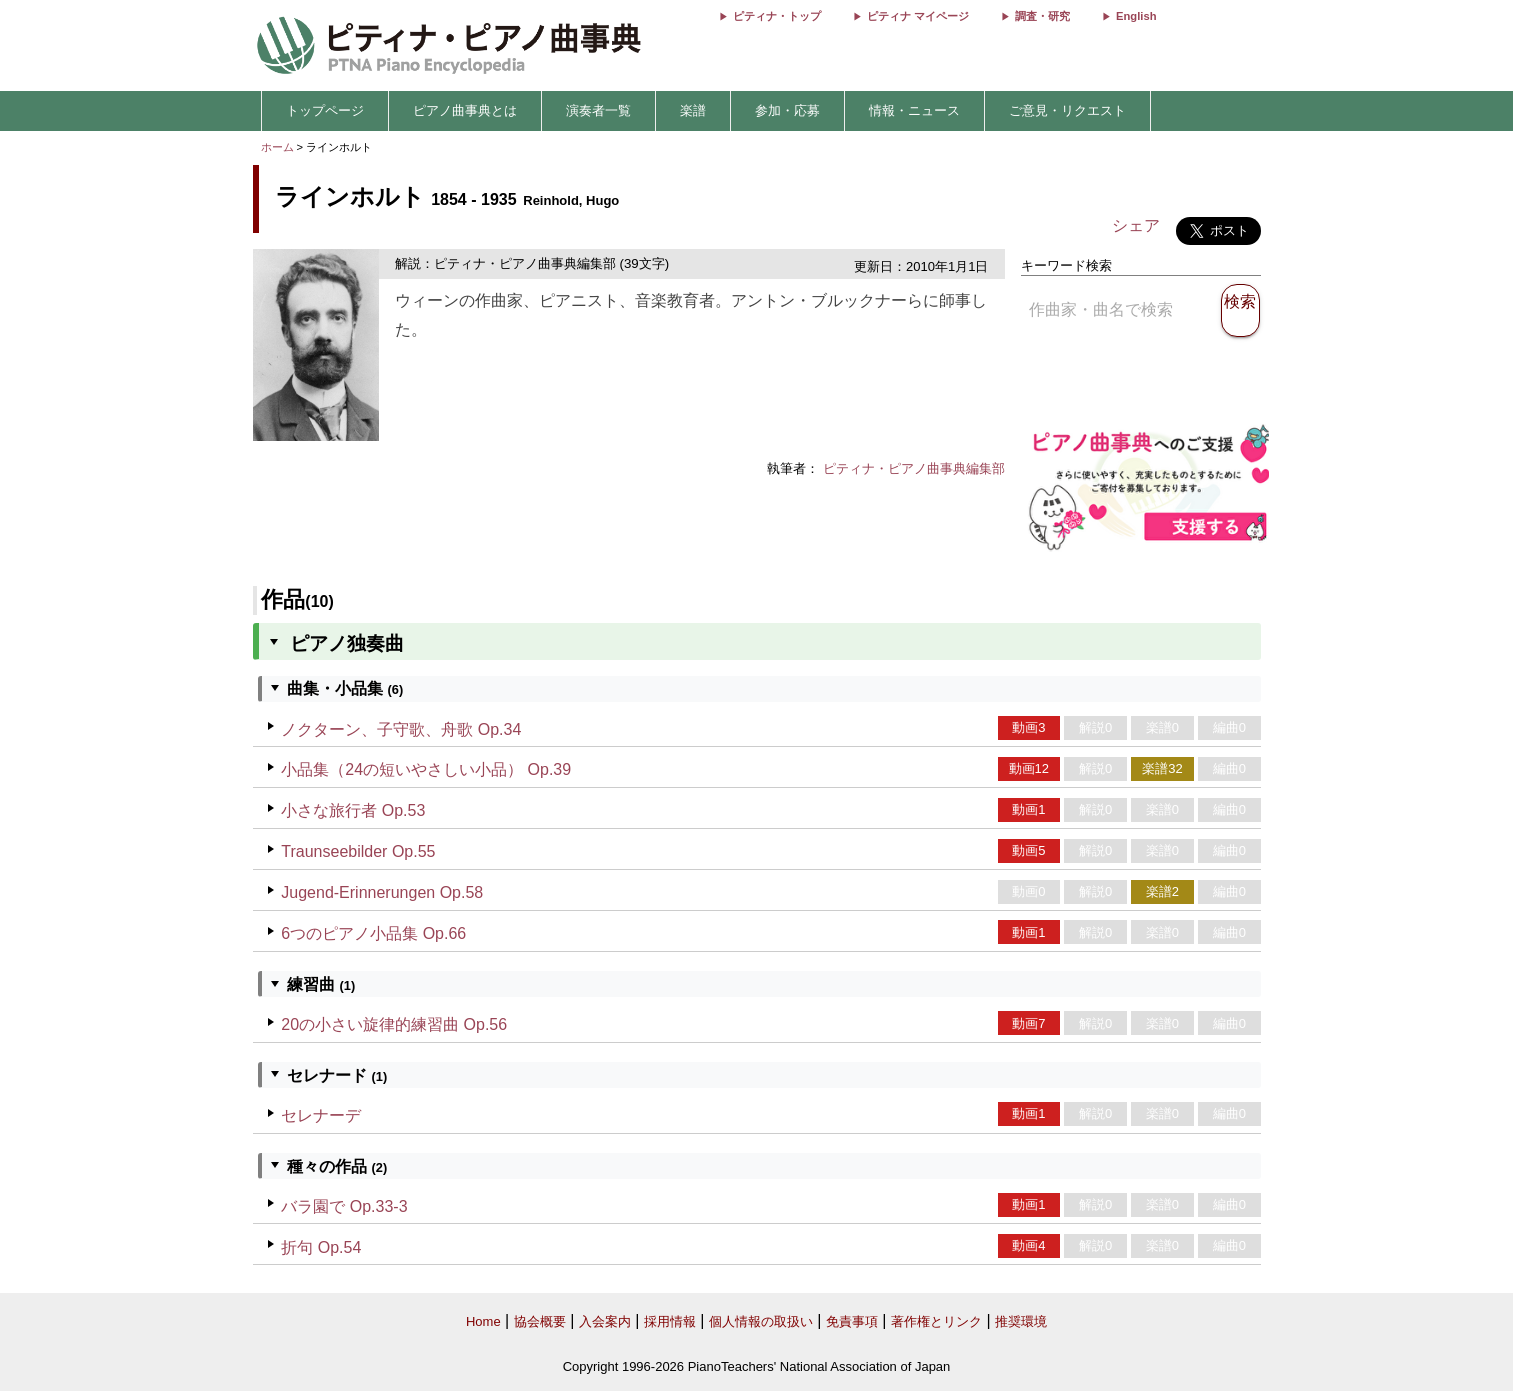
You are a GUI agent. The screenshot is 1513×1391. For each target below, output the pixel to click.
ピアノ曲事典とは (465, 110)
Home (483, 1321)
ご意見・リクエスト (1067, 110)
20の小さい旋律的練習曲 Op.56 (394, 1024)
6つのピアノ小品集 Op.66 (373, 933)
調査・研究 (1042, 16)
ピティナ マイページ (918, 16)
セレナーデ (321, 1115)
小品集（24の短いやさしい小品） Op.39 (426, 769)
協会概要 (540, 1321)
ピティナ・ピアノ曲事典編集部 (914, 468)
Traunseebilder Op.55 (358, 851)
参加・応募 (787, 110)
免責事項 (852, 1321)
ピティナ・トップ (777, 16)
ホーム (277, 147)
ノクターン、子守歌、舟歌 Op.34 (401, 729)
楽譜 (693, 110)
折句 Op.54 (321, 1247)
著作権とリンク (936, 1321)
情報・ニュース (914, 110)
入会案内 (605, 1321)
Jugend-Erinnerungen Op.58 (382, 892)
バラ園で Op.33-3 (344, 1206)
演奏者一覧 (598, 110)
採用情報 (670, 1321)
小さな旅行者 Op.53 (353, 810)
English (1136, 16)
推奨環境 (1021, 1321)
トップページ (325, 110)
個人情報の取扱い (761, 1321)
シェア (1136, 225)
